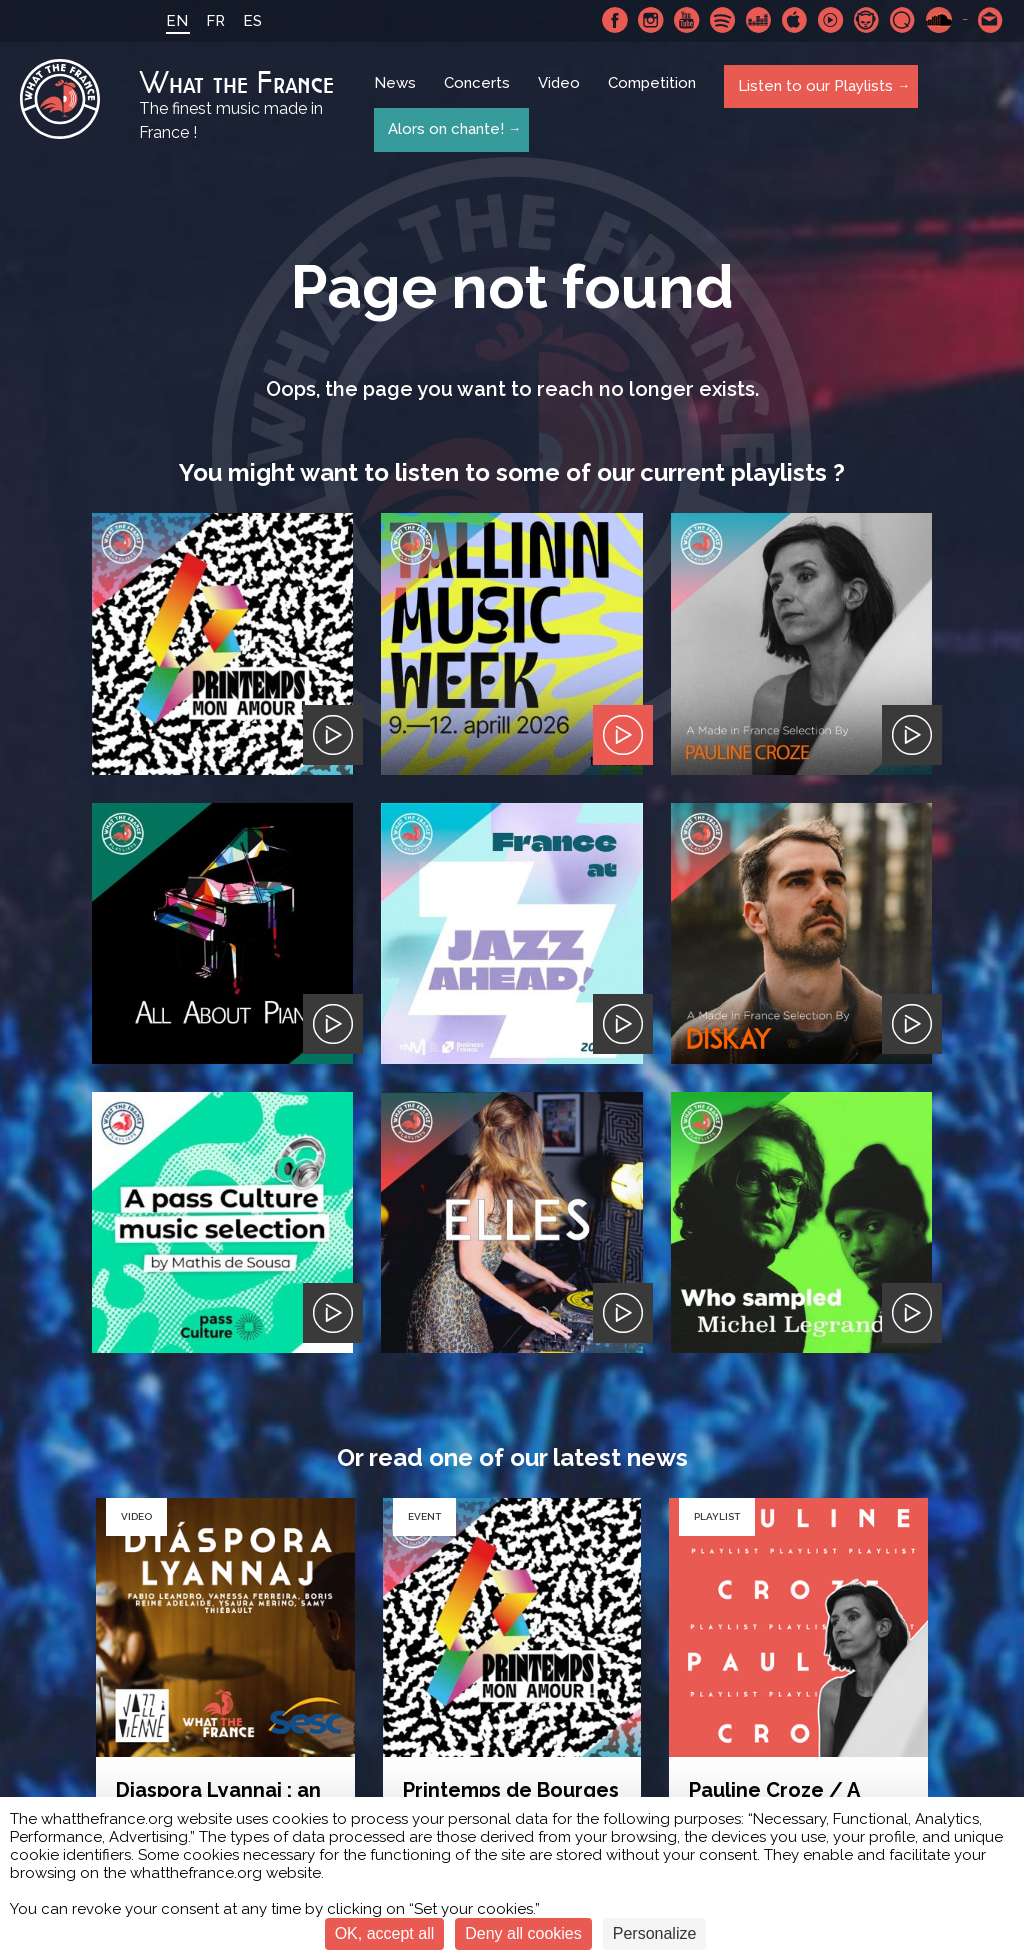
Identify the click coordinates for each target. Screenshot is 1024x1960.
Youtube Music (831, 20)
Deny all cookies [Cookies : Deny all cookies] (523, 1933)
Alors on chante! (444, 128)
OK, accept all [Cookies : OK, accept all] (385, 1933)
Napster (867, 20)
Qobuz (903, 20)
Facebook (615, 20)
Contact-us (991, 20)
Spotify (723, 20)
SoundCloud (939, 20)
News (397, 92)
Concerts (479, 92)
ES (246, 21)
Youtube (687, 20)
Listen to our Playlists (813, 91)
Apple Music (795, 20)
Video (561, 92)
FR (209, 21)
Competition (654, 92)
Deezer (759, 20)
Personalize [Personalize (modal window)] (655, 1933)
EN (171, 21)
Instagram (651, 20)
